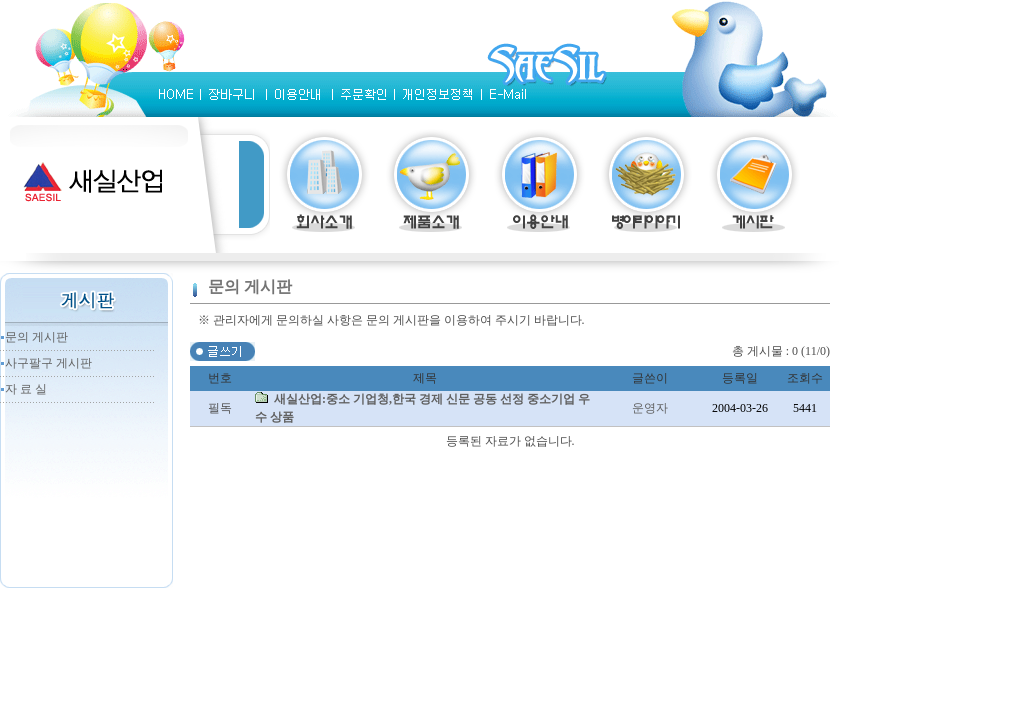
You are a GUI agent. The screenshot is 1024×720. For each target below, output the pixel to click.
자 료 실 (26, 389)
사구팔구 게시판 (48, 363)
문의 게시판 (36, 337)
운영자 (650, 408)
